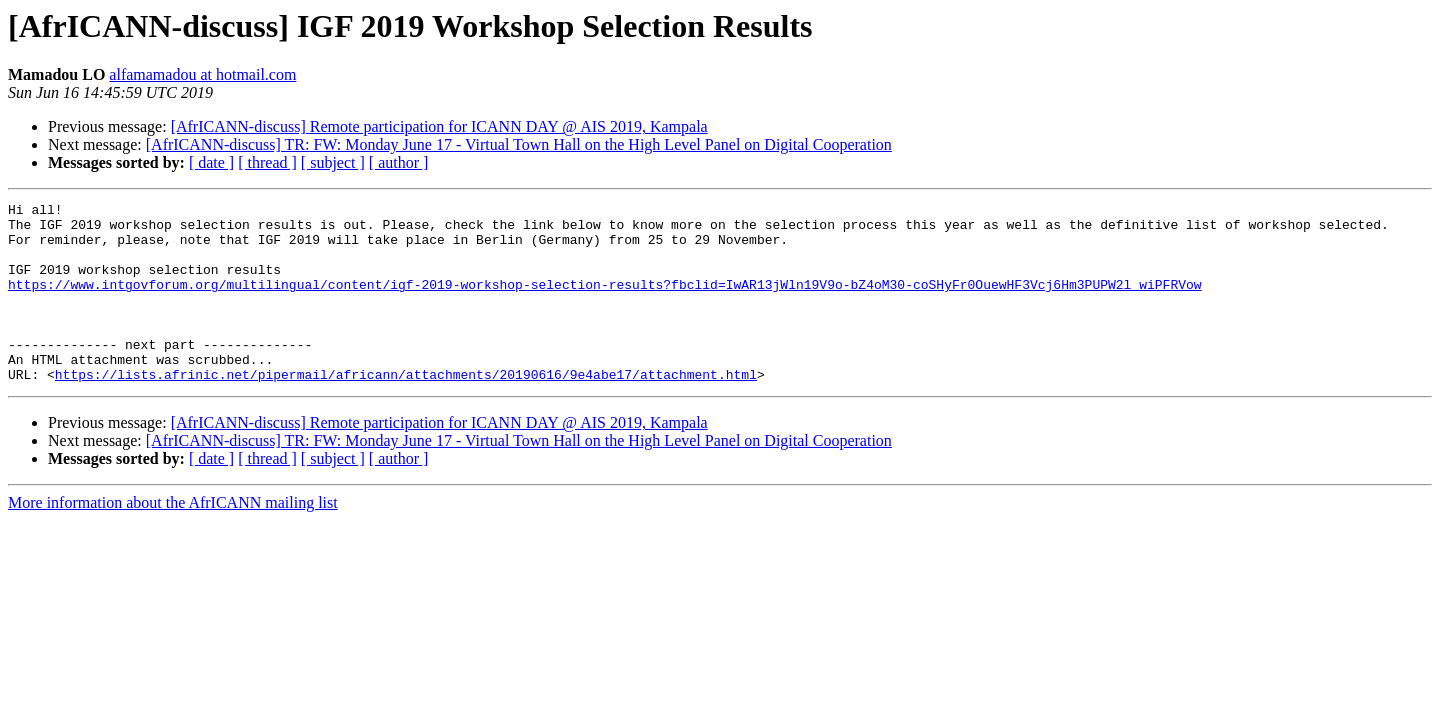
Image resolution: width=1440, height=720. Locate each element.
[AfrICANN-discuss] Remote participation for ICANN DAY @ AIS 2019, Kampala (439, 126)
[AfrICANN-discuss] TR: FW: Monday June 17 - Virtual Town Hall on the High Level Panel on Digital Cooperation (519, 144)
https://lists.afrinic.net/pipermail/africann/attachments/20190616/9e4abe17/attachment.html (406, 410)
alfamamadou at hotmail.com (202, 74)
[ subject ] (333, 162)
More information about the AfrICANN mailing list (173, 538)
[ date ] (211, 162)
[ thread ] (267, 162)
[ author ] (399, 162)
